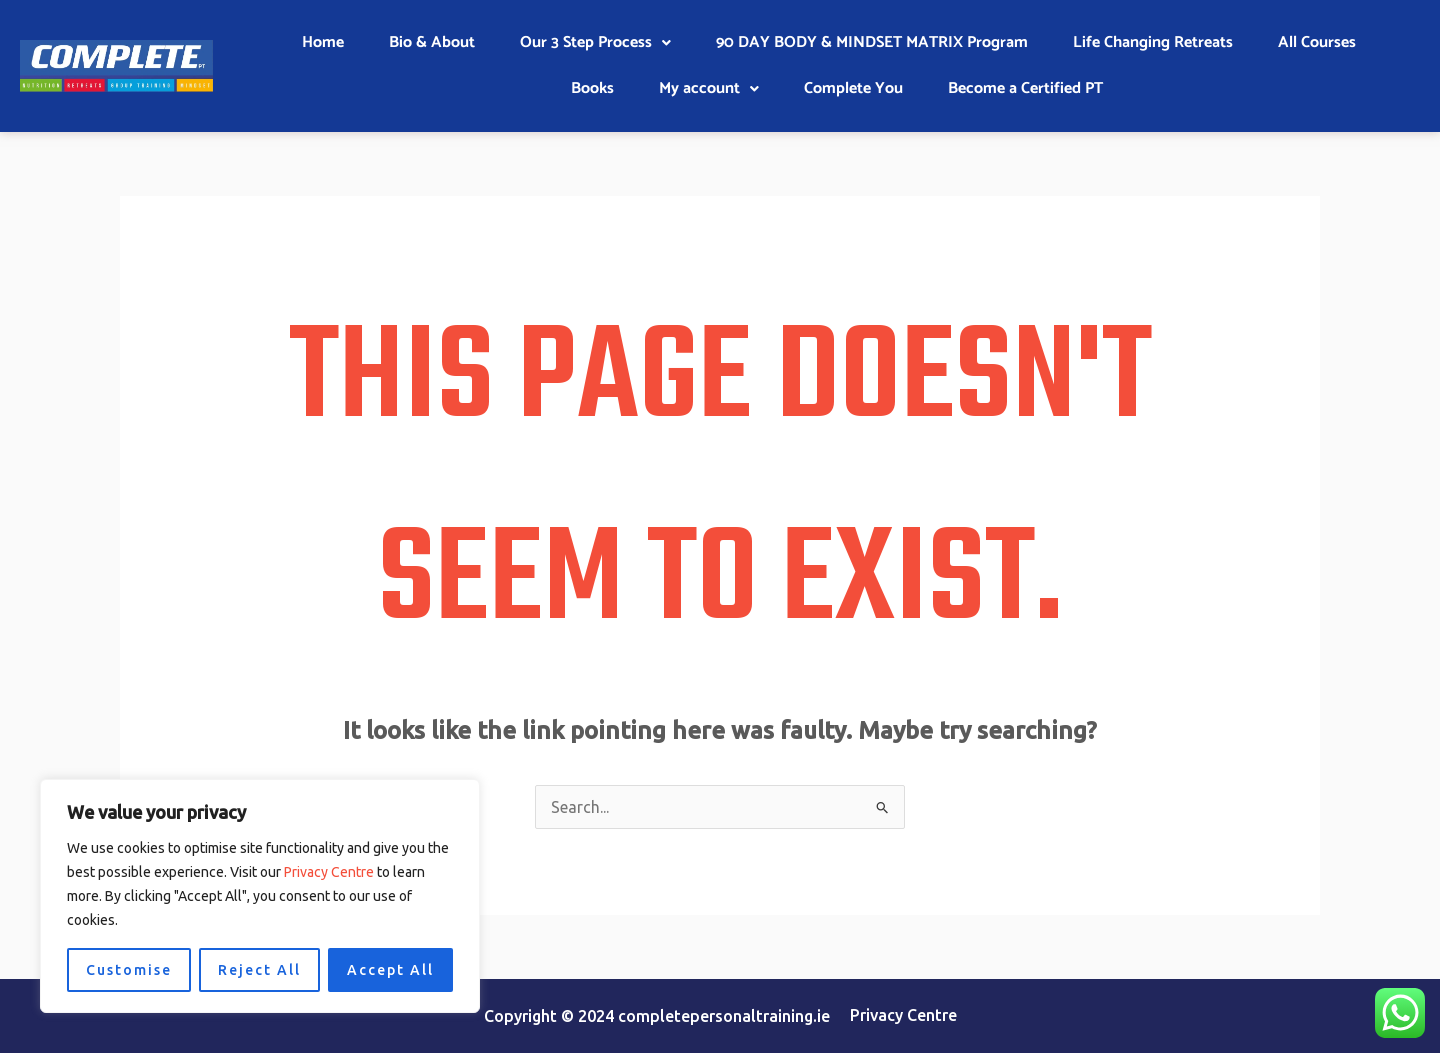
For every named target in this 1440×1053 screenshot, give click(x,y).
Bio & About (432, 42)
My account (709, 88)
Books (592, 88)
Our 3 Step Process (595, 42)
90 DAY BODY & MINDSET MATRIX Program (872, 42)
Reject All (259, 970)
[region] (260, 896)
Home (323, 42)
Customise (129, 970)
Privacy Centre (329, 872)
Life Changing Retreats (1153, 42)
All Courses (1317, 42)
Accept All (390, 970)
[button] (595, 43)
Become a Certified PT (1025, 88)
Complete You (853, 88)
